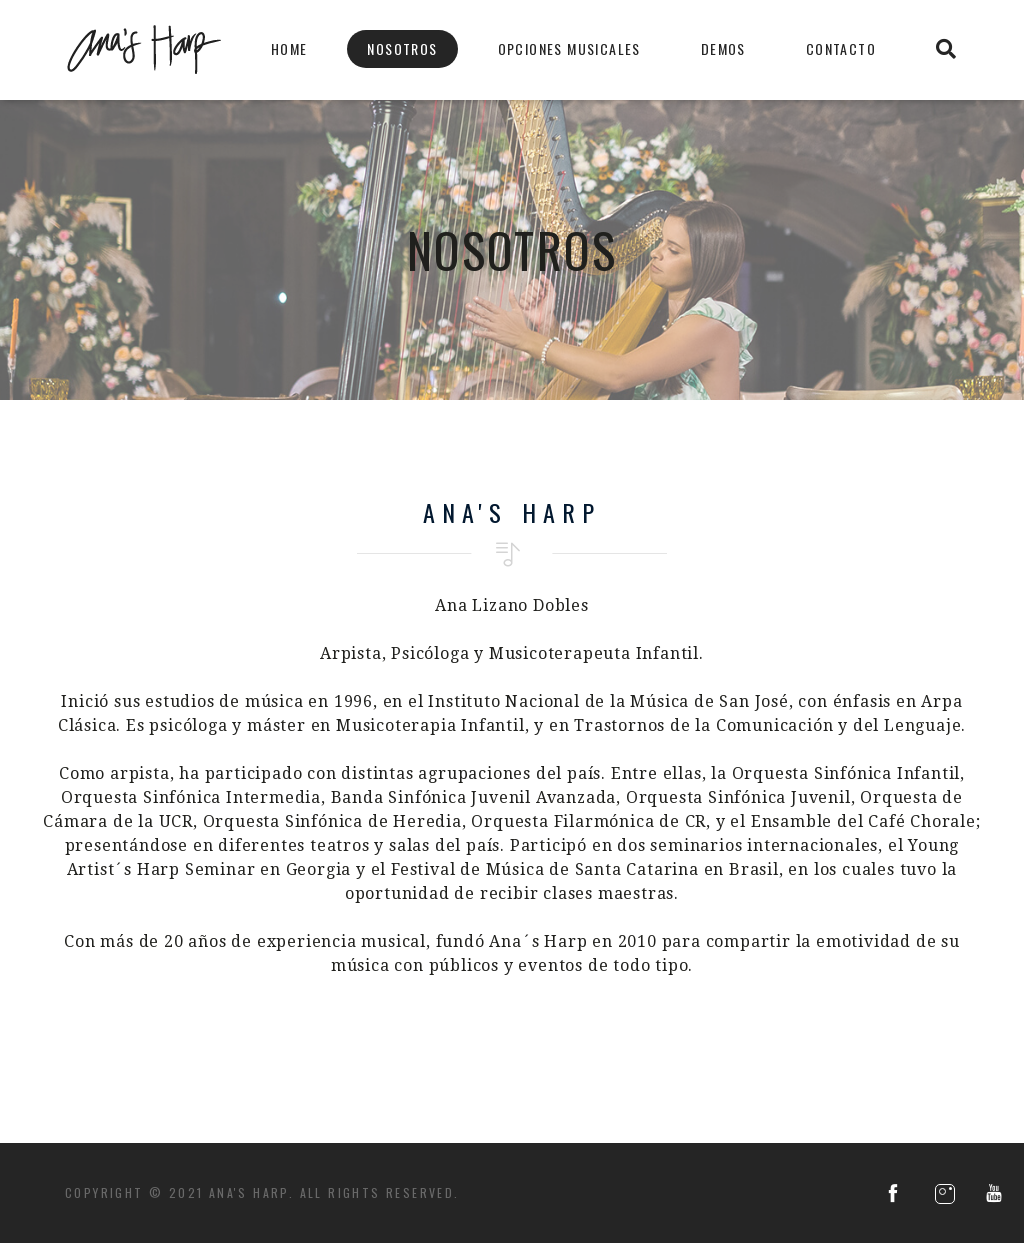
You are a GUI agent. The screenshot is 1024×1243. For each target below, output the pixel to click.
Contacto (841, 48)
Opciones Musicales (569, 48)
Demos (723, 48)
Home (289, 48)
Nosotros (402, 48)
